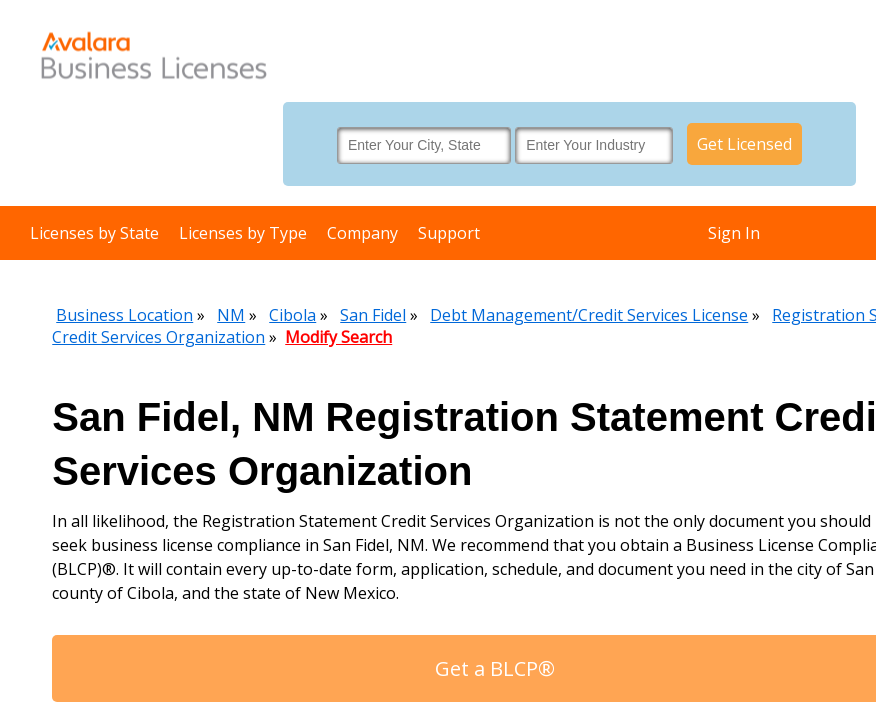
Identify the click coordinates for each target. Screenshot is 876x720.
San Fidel (373, 315)
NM (231, 315)
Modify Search (338, 337)
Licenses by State (94, 233)
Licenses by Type (243, 233)
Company (362, 233)
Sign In (734, 233)
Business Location (124, 315)
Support (449, 233)
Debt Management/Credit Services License (589, 315)
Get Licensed (744, 144)
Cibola (292, 315)
